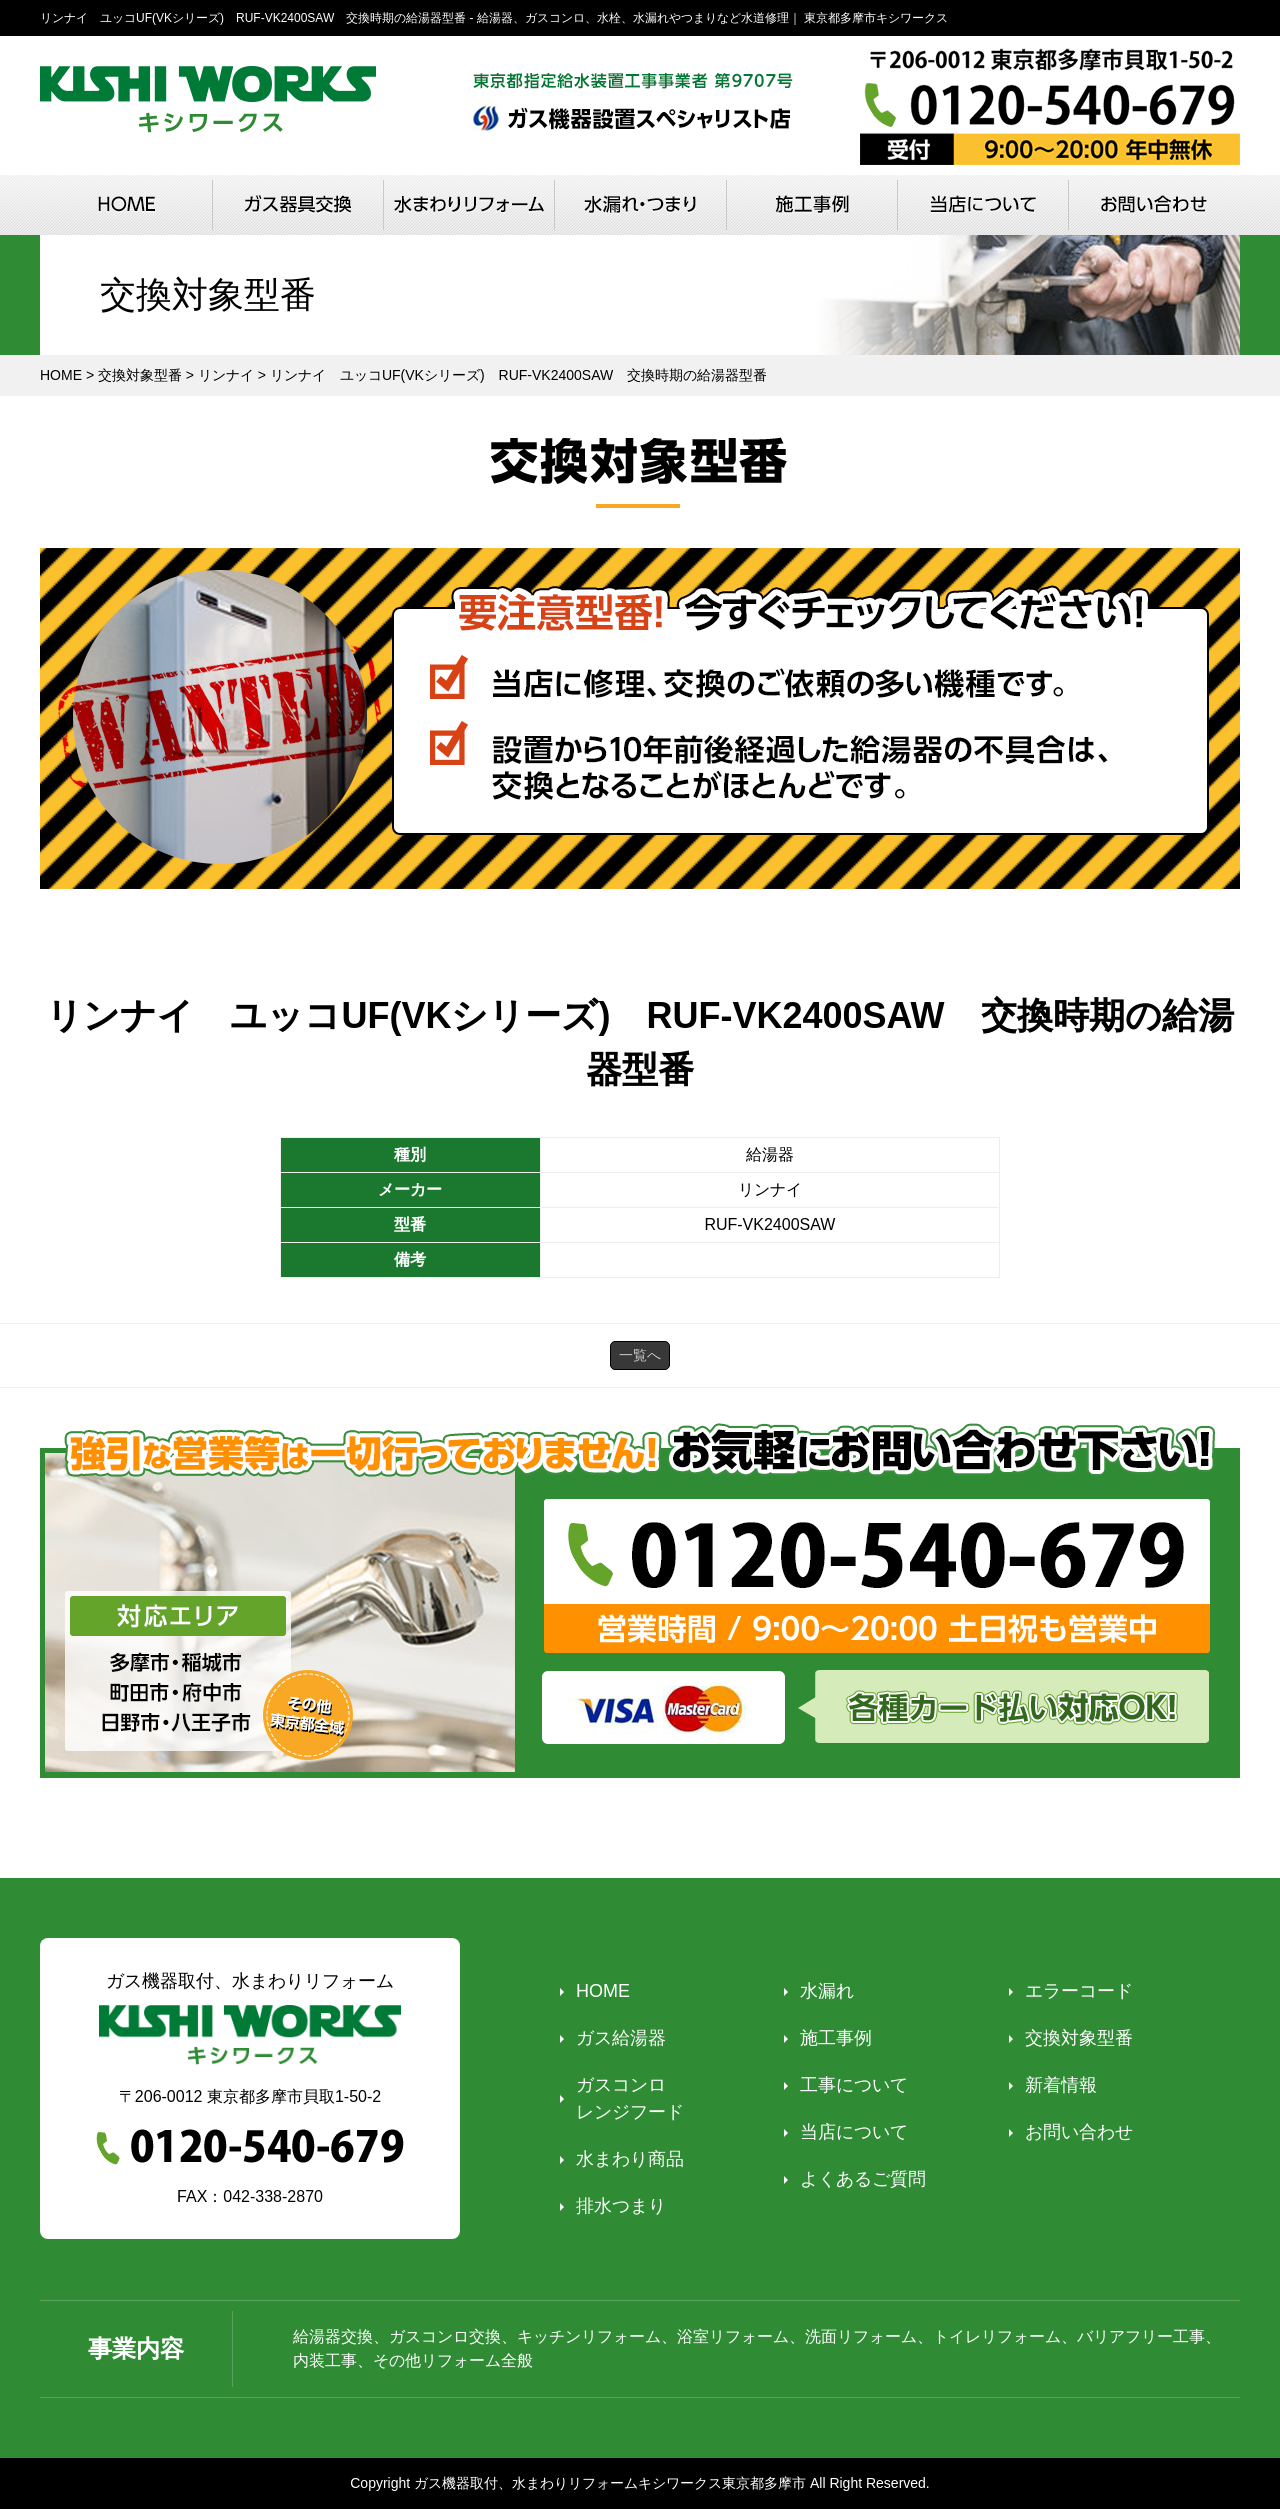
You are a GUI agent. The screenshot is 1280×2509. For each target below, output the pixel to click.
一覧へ (640, 1355)
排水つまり (621, 2206)
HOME (603, 1991)
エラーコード (1079, 1991)
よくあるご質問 (863, 2179)
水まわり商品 (630, 2159)
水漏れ (827, 1991)
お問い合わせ (1079, 2132)
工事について (854, 2085)
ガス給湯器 (621, 2038)
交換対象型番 (1079, 2038)
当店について (854, 2132)
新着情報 (1061, 2085)
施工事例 (836, 2038)
